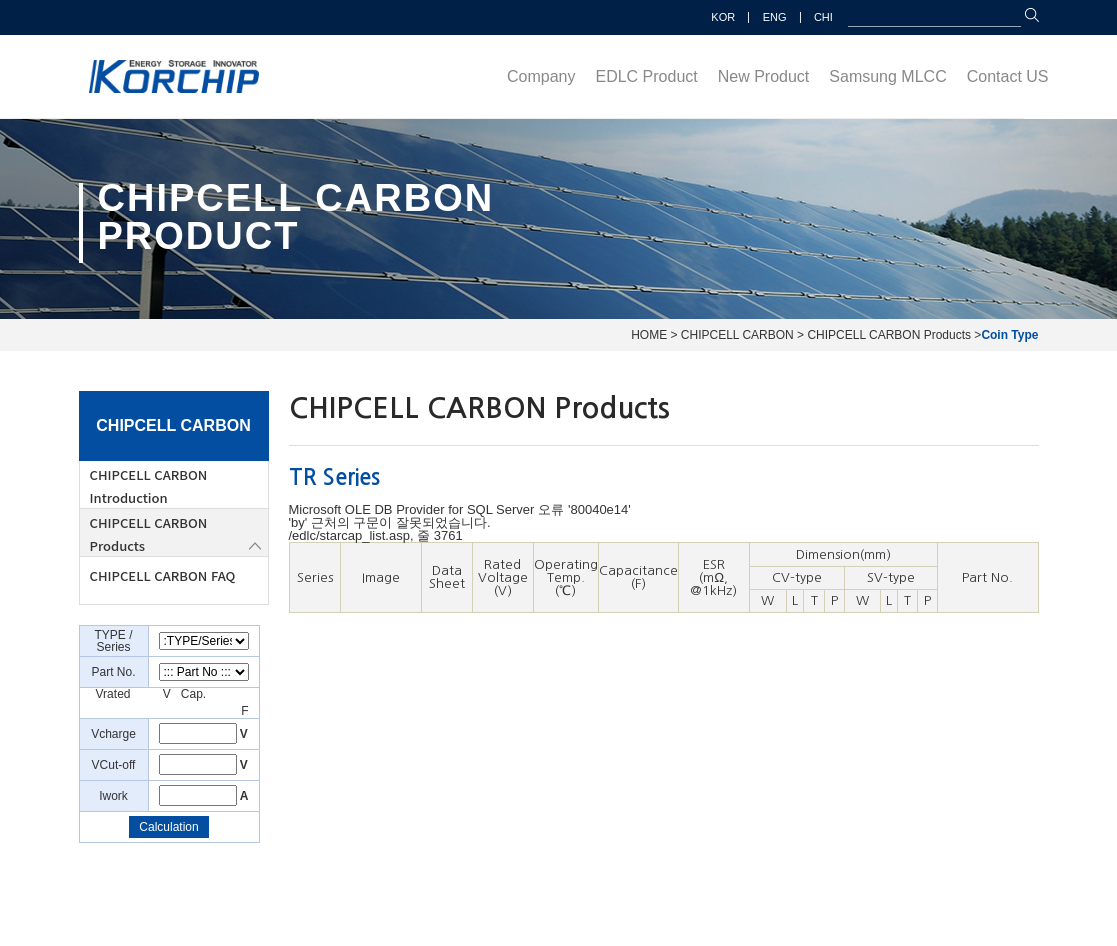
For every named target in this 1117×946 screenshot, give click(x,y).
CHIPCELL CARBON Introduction (149, 486)
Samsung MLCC (887, 76)
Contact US (1008, 76)
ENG (775, 17)
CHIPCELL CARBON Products (149, 534)
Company (541, 76)
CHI (823, 17)
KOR (723, 17)
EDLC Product (646, 76)
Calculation (168, 827)
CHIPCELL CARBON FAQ (163, 575)
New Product (764, 76)
